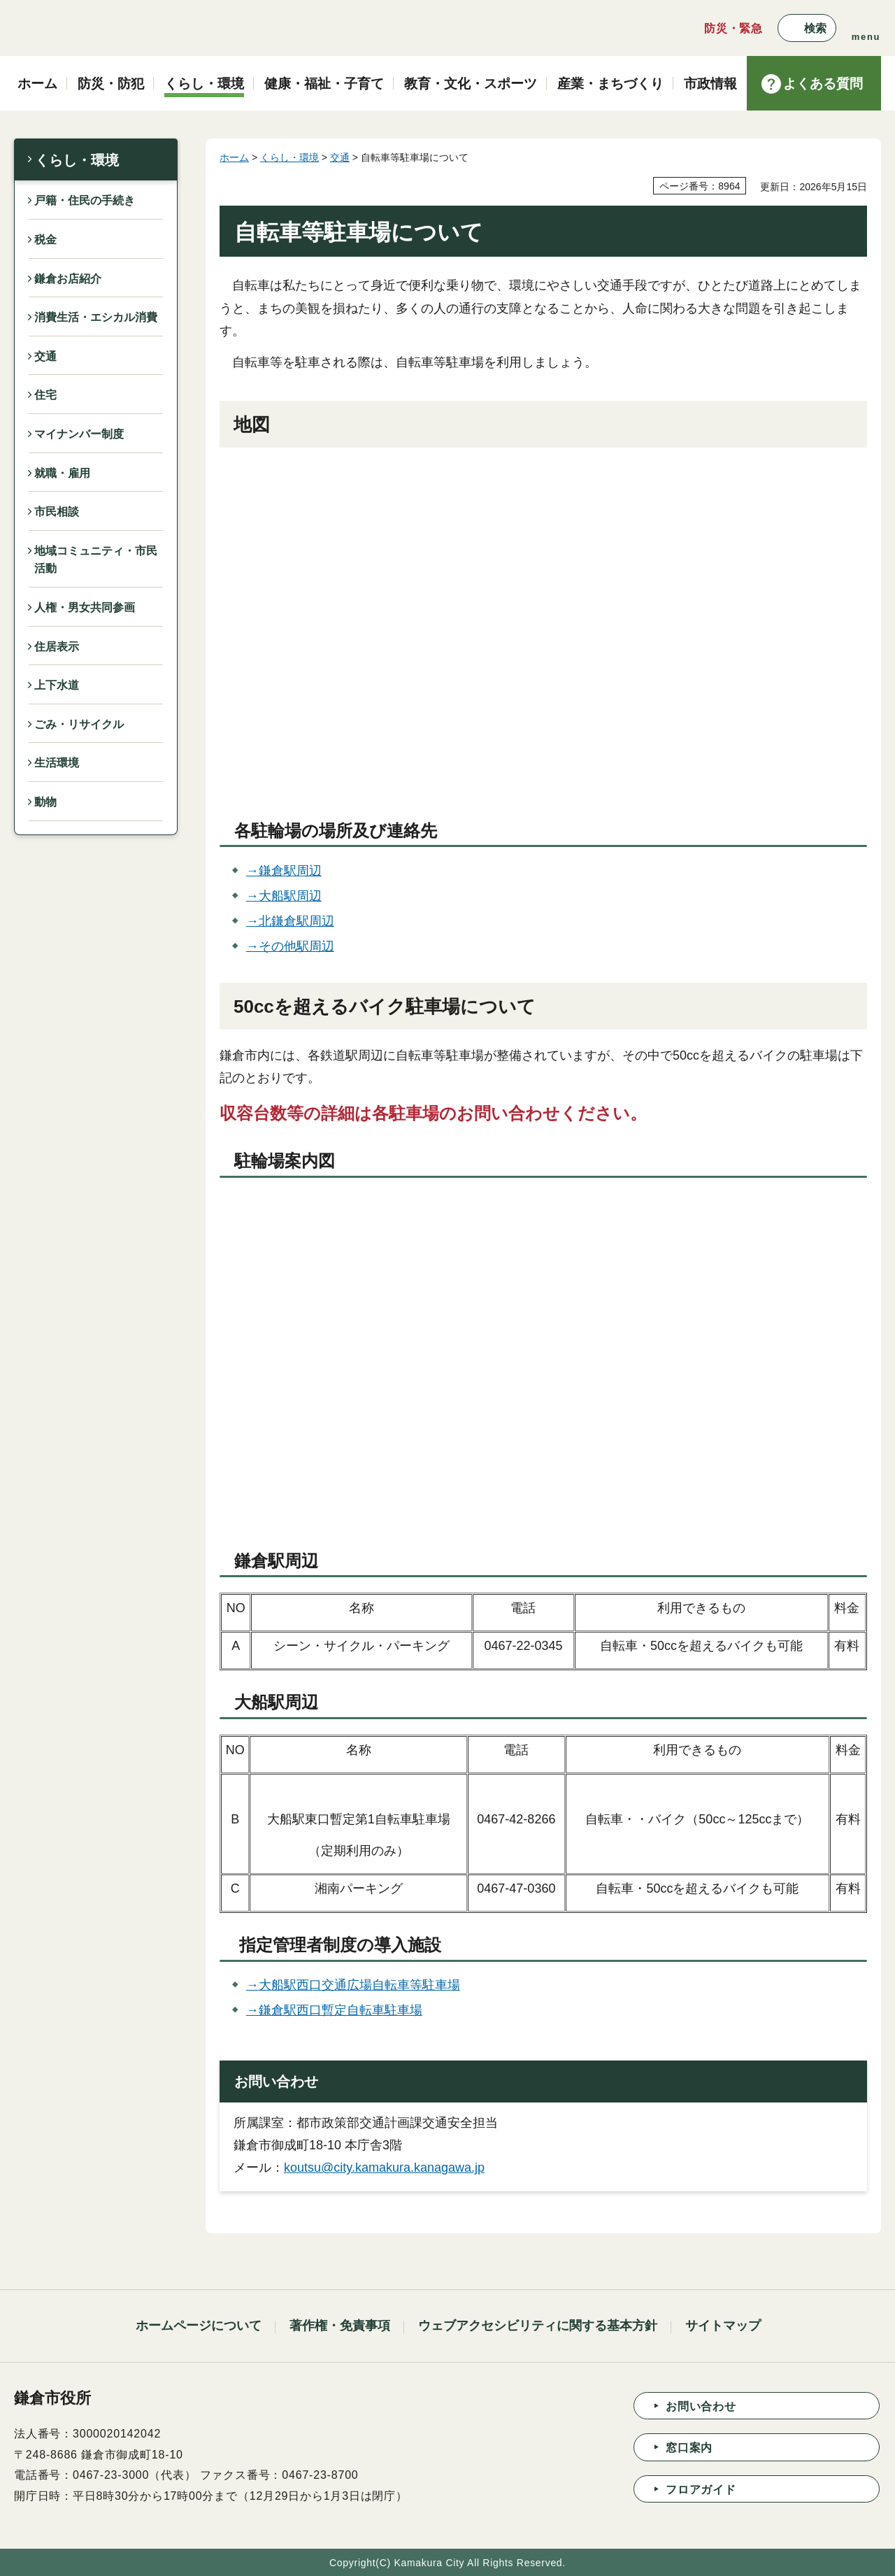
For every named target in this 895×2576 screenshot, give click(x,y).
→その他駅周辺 (290, 946)
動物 (45, 802)
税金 (45, 239)
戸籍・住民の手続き (84, 200)
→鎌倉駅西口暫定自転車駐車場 (334, 2010)
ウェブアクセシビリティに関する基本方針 (537, 2326)
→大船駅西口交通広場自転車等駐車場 (353, 1985)
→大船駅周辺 (284, 896)
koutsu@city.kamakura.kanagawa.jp (384, 2168)
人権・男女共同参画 (84, 607)
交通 (45, 356)
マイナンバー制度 (79, 434)
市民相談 (56, 512)
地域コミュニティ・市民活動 (95, 560)
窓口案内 (689, 2448)
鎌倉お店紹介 (67, 279)
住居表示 (56, 647)
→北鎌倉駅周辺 (290, 921)
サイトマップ (723, 2326)
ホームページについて (199, 2326)
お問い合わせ (701, 2406)
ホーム (234, 157)
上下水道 (56, 685)
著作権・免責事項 (339, 2326)
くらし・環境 (77, 160)
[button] (807, 28)
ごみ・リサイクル (79, 724)
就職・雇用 (62, 473)
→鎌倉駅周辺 (284, 871)
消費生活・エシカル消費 (95, 317)
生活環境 (56, 763)
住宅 (45, 395)
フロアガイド (701, 2490)
